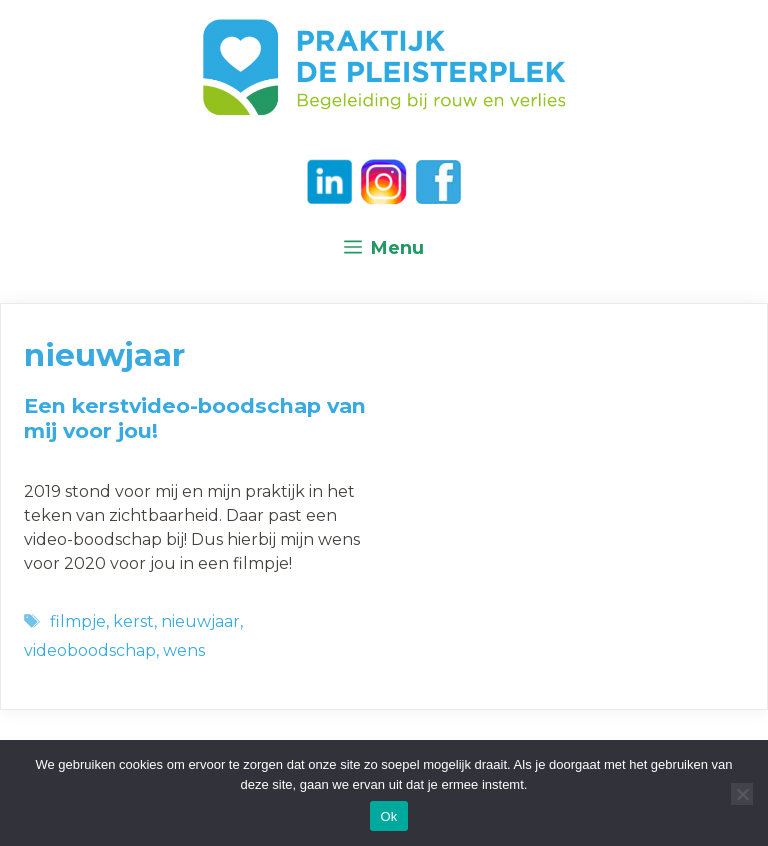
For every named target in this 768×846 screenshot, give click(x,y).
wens (184, 650)
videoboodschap (90, 650)
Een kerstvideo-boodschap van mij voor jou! (195, 418)
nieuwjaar (200, 621)
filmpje (78, 621)
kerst (133, 621)
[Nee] (742, 794)
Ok (388, 816)
